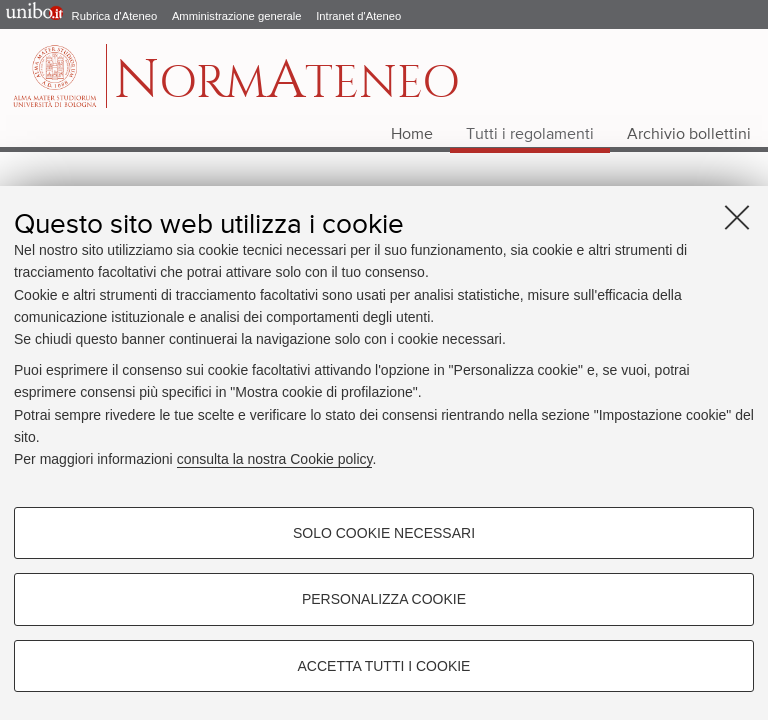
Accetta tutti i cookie (384, 666)
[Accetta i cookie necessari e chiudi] (737, 217)
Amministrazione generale (237, 16)
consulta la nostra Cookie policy (275, 459)
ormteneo (287, 86)
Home (412, 135)
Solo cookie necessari (384, 533)
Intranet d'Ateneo (358, 16)
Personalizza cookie (384, 599)
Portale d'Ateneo (29, 15)
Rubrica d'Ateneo (115, 16)
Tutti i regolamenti (530, 135)
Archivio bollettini (689, 135)
